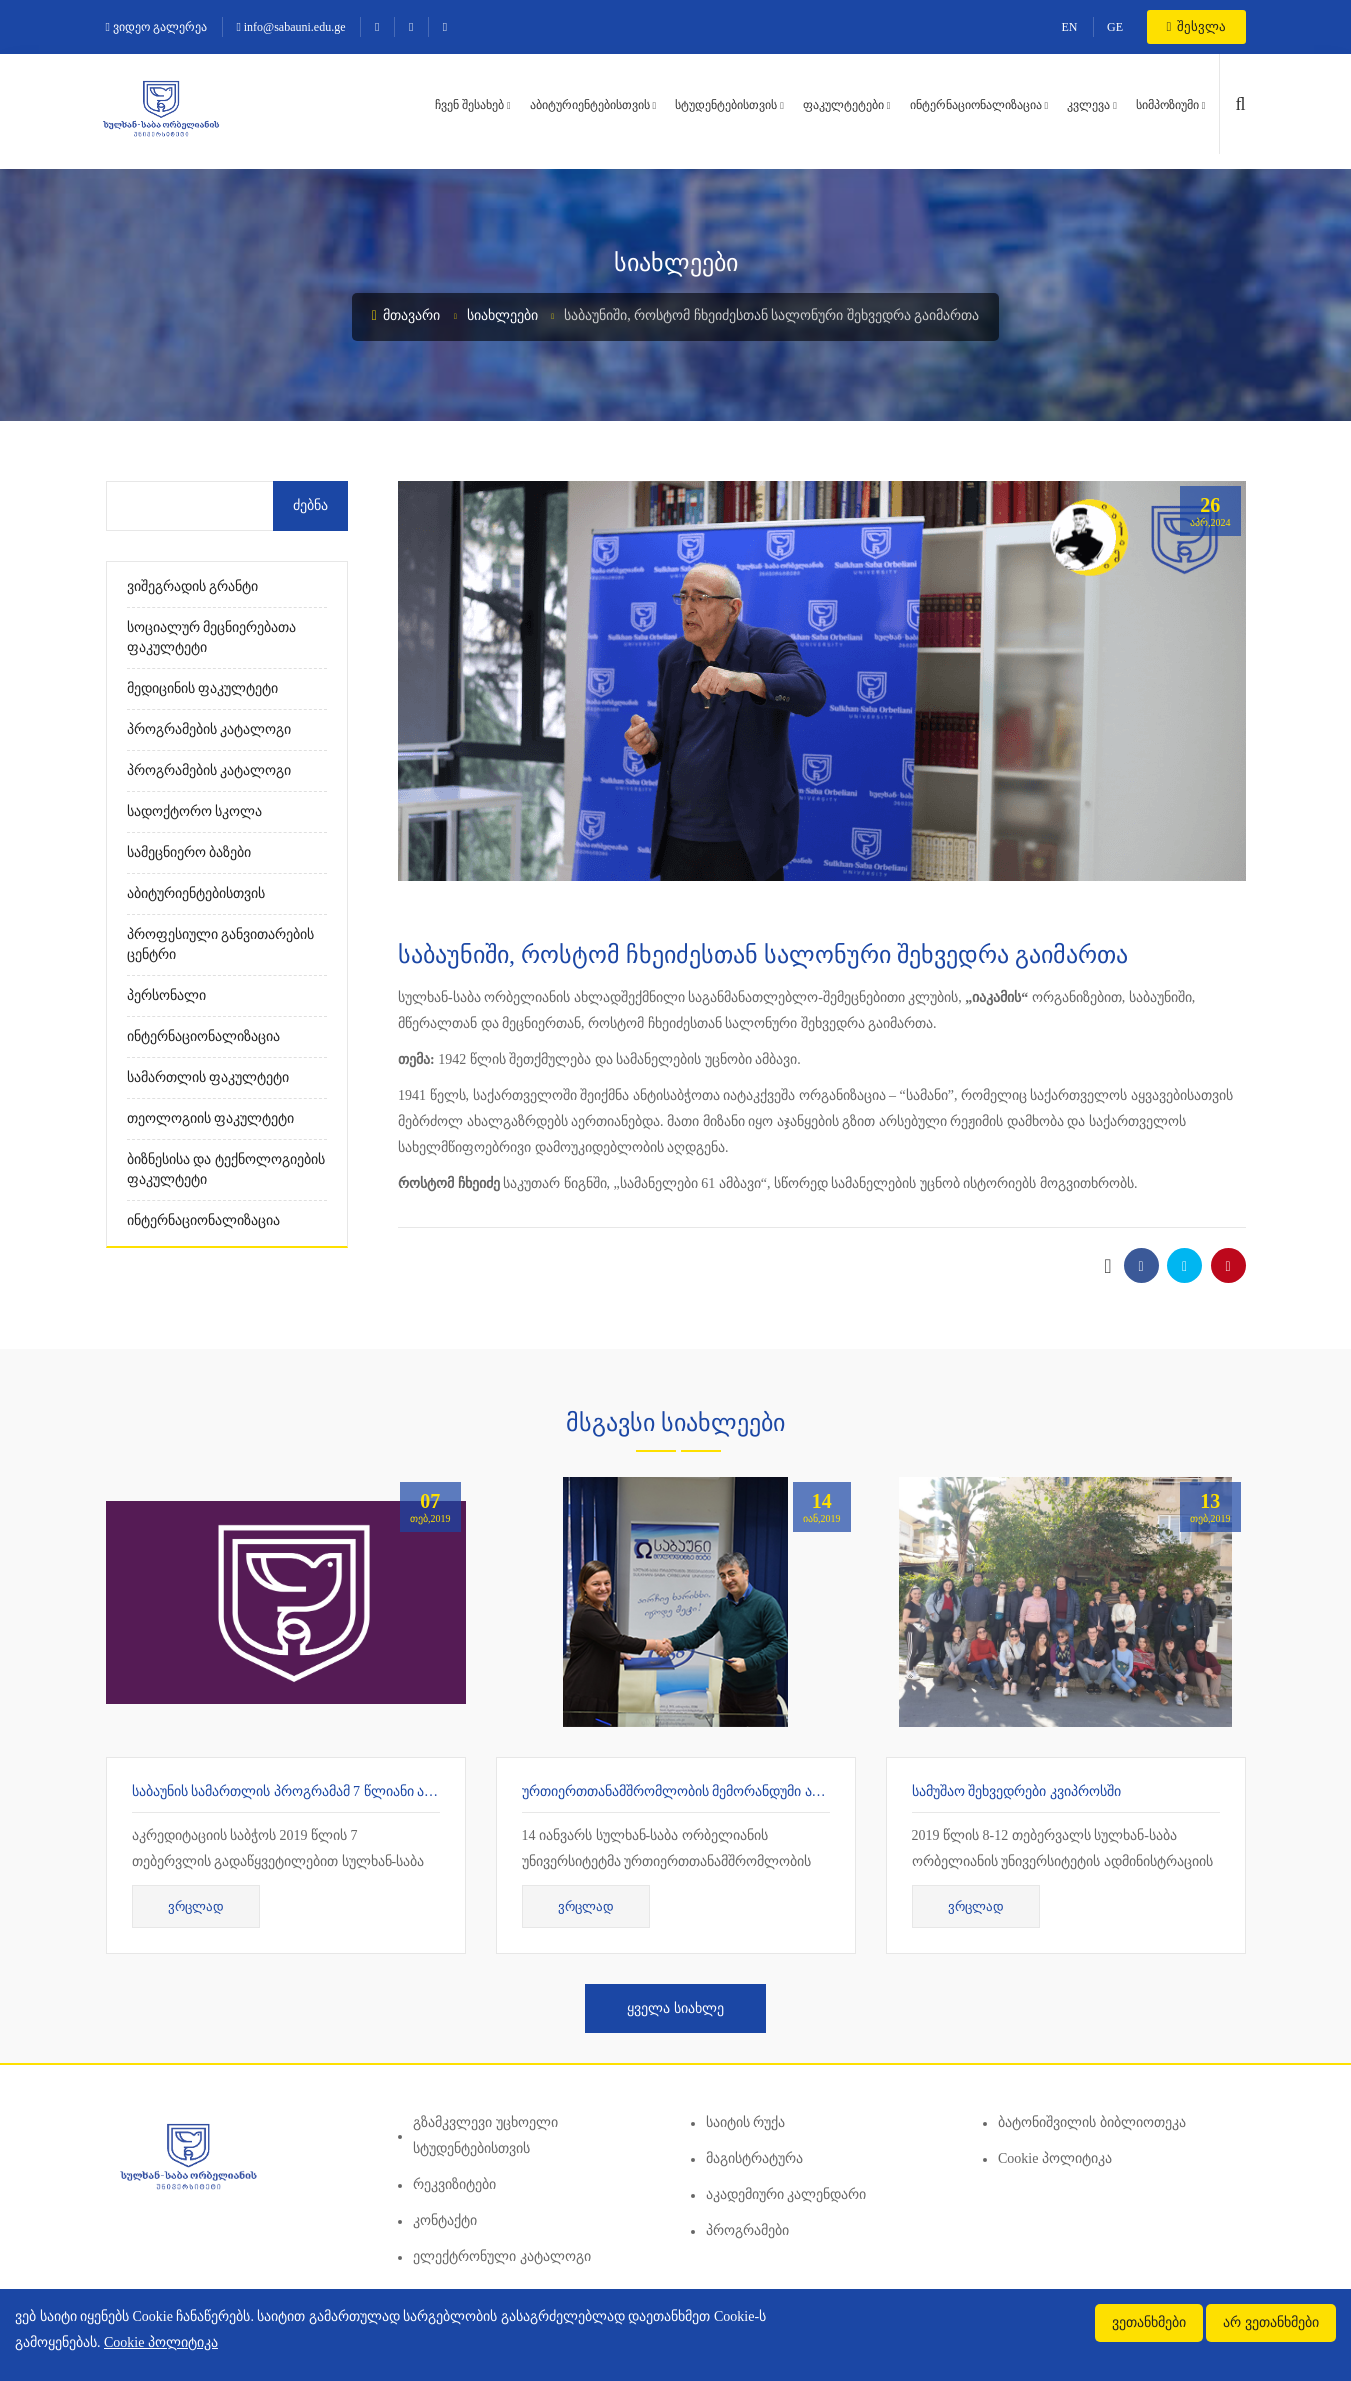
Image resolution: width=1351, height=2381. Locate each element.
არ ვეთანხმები (1271, 2322)
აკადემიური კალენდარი (786, 2194)
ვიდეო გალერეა (156, 27)
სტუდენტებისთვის (726, 105)
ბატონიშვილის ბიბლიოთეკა (1092, 2122)
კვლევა (1088, 105)
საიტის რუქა (746, 2122)
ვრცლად (196, 1906)
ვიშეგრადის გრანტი (193, 586)
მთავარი (406, 315)
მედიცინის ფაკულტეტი (203, 688)
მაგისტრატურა (754, 2158)
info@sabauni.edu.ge (290, 27)
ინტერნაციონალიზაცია (976, 105)
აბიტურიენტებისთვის (590, 105)
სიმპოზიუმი (1167, 105)
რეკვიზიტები (454, 2184)
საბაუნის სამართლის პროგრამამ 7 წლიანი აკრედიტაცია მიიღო (342, 1791)
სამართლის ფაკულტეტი (208, 1077)
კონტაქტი (445, 2220)
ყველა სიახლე (675, 2008)
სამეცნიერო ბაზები (189, 852)
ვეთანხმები (1149, 2322)
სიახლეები (502, 315)
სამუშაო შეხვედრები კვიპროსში (1016, 1791)
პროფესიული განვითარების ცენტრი (221, 944)
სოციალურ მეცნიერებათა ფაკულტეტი (212, 637)
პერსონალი (166, 995)
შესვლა (1196, 26)
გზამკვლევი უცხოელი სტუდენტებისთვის (485, 2135)
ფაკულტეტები (843, 105)
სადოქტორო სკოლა (195, 811)
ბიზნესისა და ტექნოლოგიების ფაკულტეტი (226, 1169)
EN (1070, 27)
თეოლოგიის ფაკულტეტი (211, 1118)
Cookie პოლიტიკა (1055, 2158)
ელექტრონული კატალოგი (502, 2256)
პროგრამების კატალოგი (209, 729)
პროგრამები (747, 2230)
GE (1115, 27)
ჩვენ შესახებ (469, 105)
